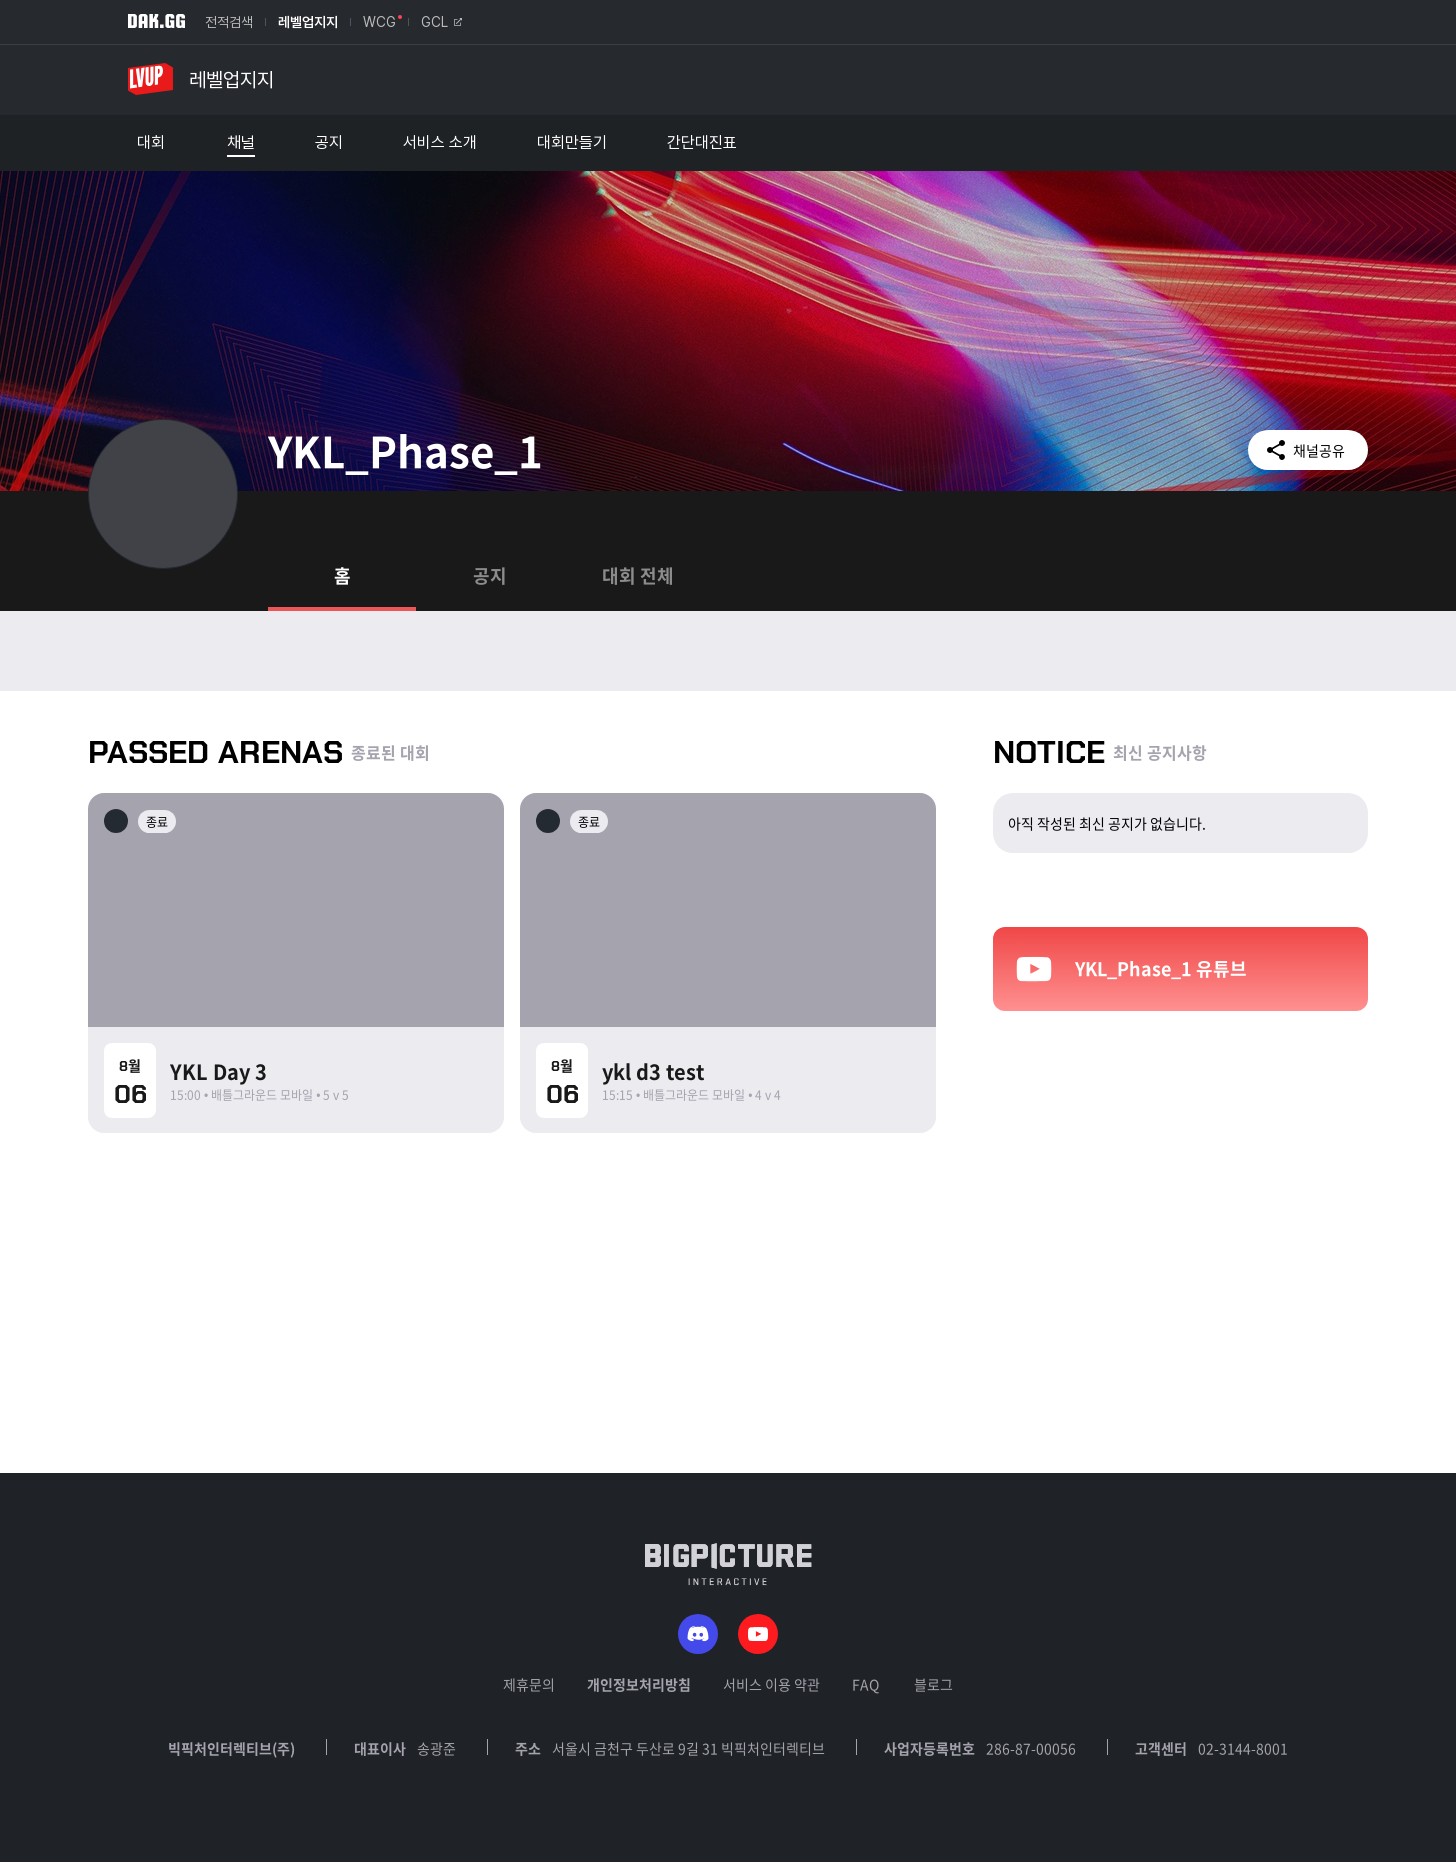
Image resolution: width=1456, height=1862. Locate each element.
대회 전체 (638, 575)
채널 (241, 143)
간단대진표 (702, 143)
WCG (379, 22)
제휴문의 (529, 1684)
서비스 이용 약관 (771, 1684)
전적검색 (229, 22)
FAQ (865, 1684)
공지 (329, 143)
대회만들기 (572, 143)
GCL (441, 22)
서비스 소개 (440, 143)
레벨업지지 (308, 22)
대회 (151, 143)
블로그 (933, 1684)
